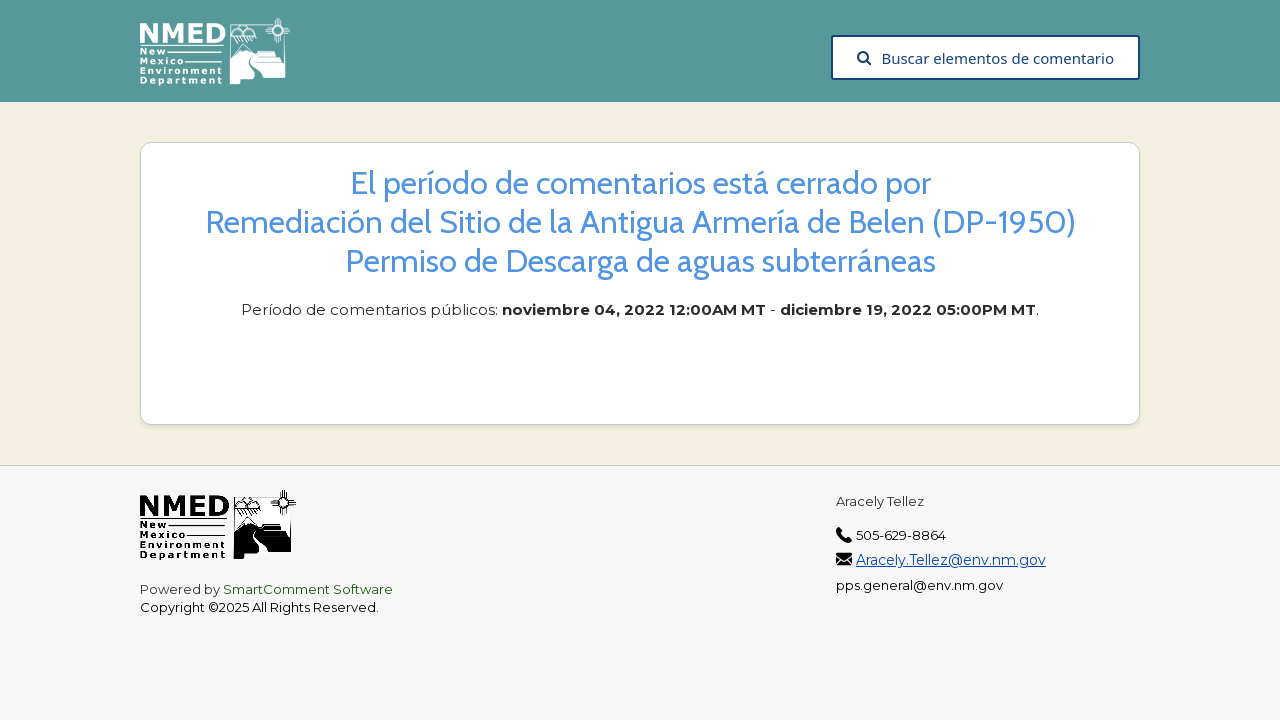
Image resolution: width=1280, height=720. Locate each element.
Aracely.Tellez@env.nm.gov (951, 560)
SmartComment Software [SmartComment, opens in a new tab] (308, 589)
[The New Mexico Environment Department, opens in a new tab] (225, 58)
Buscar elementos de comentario (985, 58)
